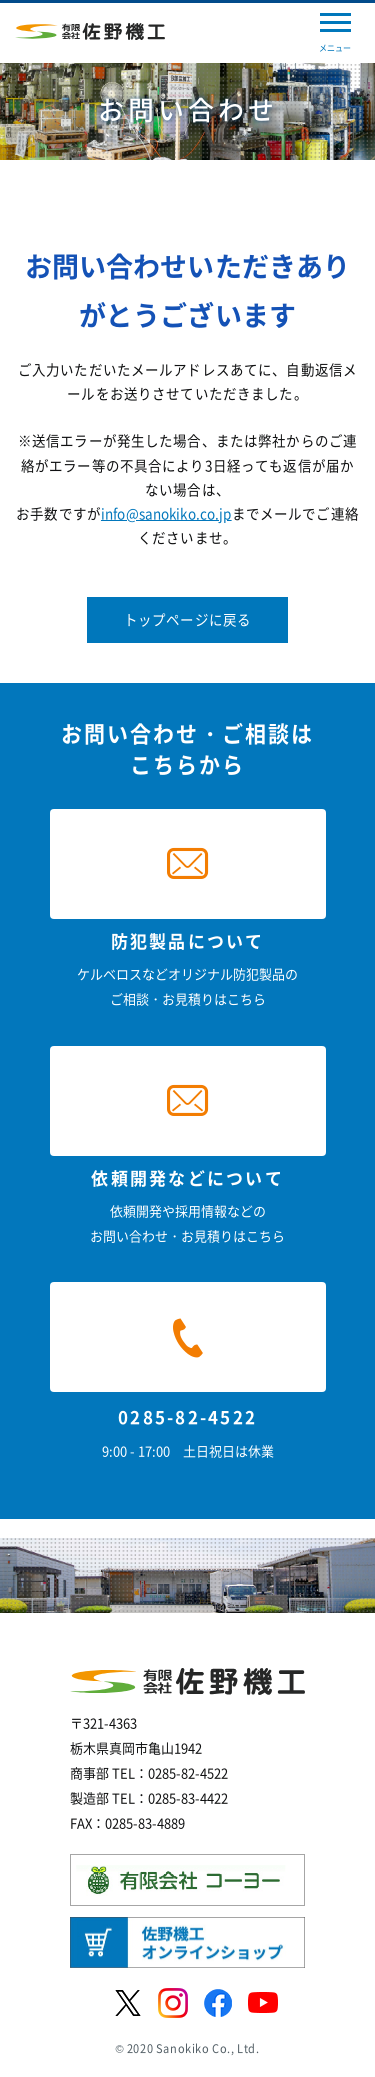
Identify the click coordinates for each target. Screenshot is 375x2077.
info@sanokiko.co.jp (166, 513)
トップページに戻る (187, 619)
